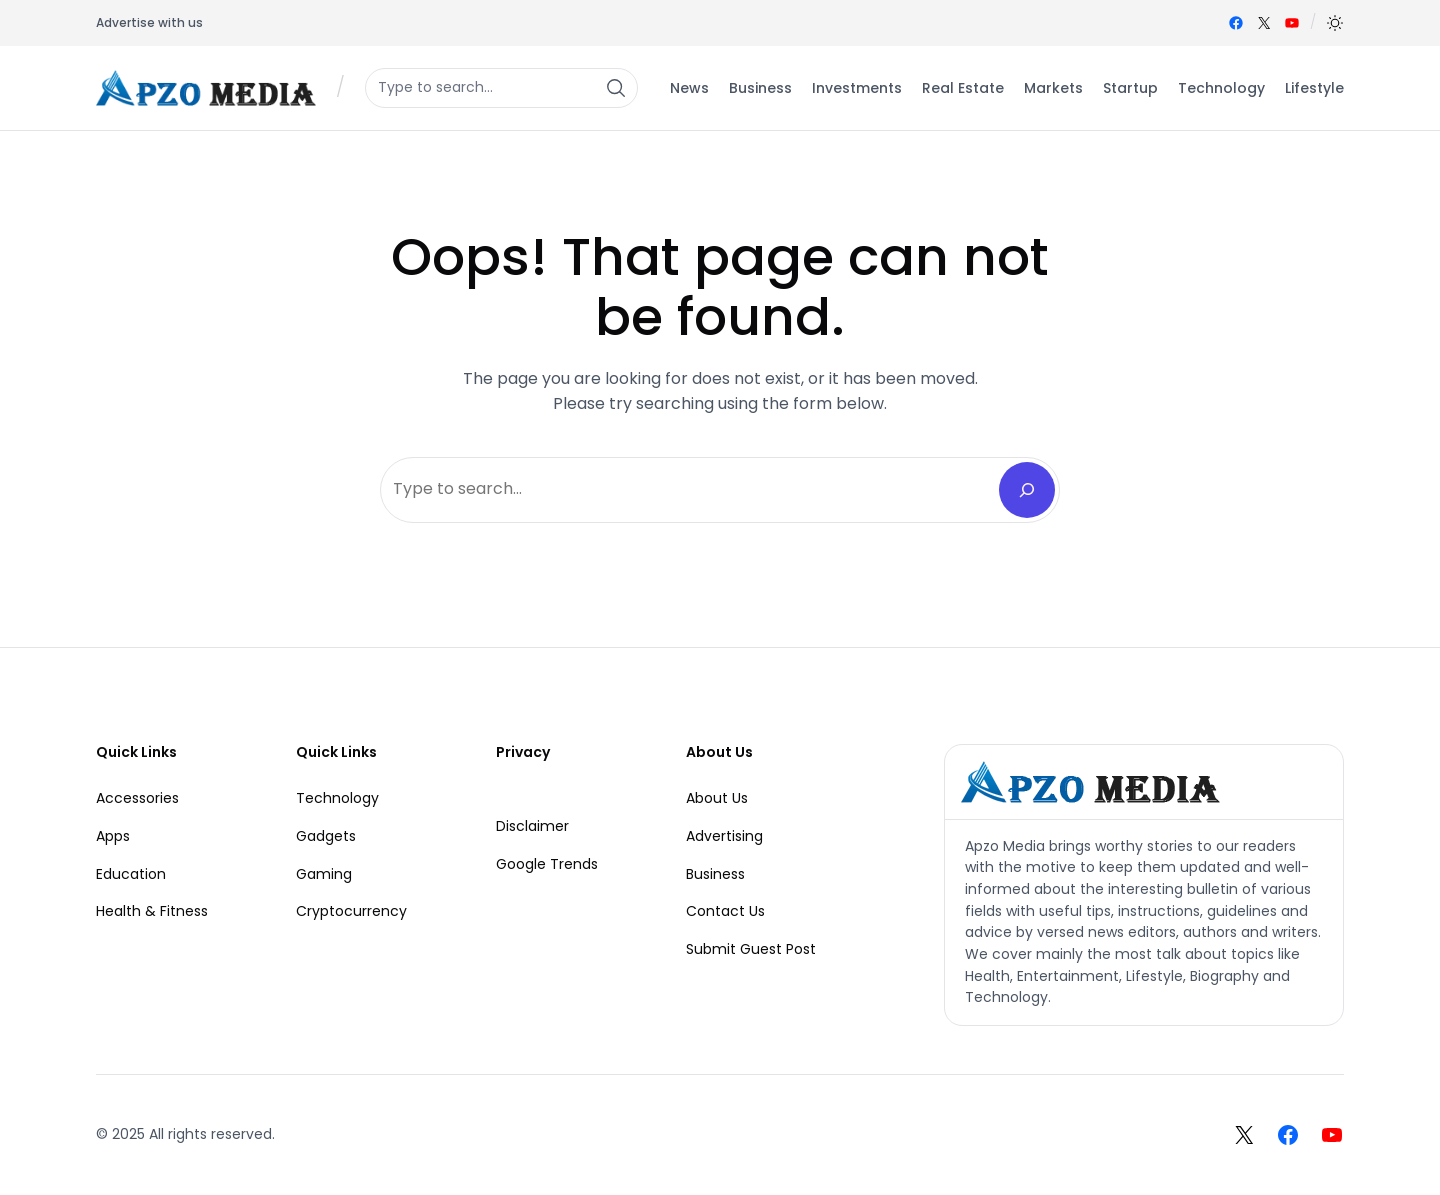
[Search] (1027, 490)
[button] (1335, 23)
